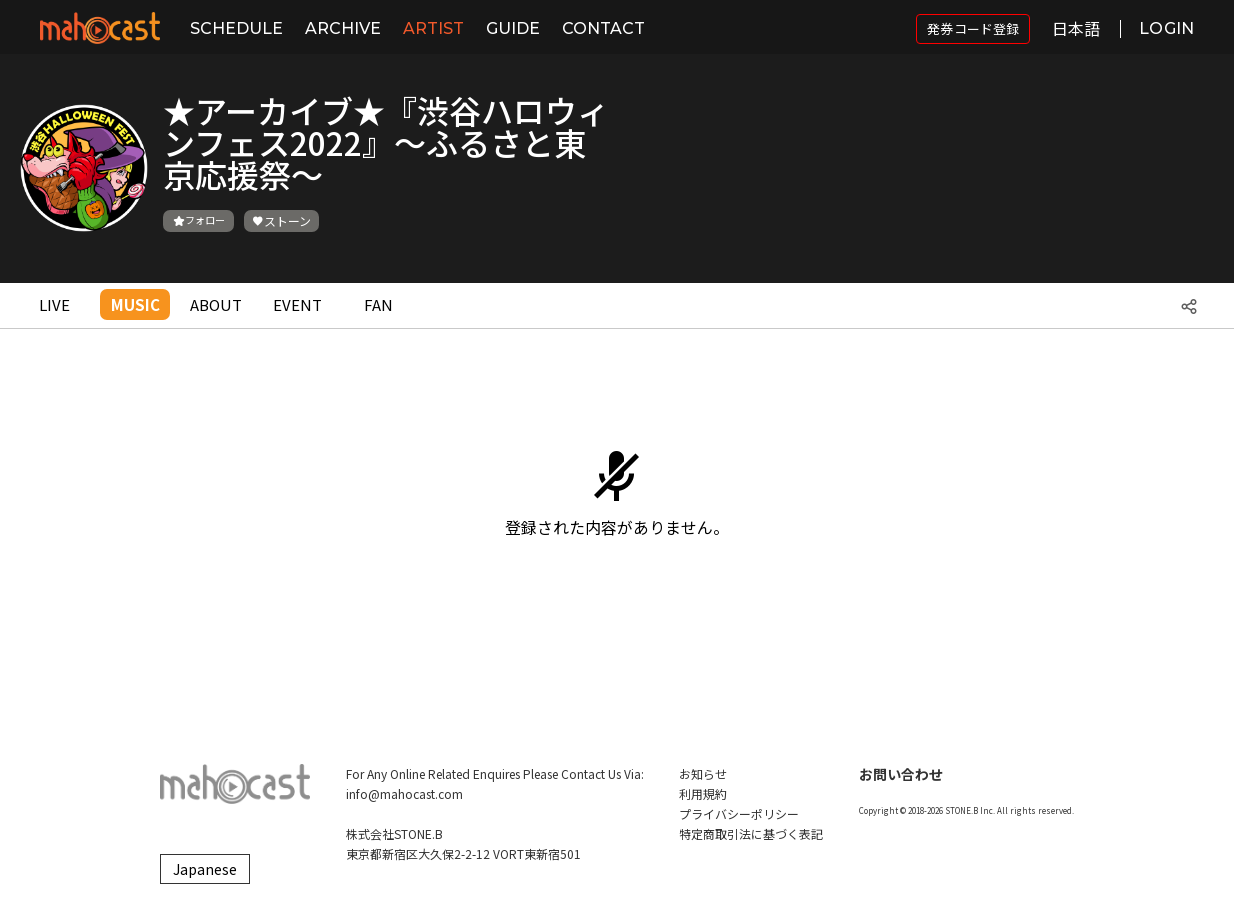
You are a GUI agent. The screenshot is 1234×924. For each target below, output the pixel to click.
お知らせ (703, 773)
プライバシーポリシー (739, 813)
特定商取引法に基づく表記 (751, 833)
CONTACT (603, 28)
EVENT (297, 304)
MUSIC (135, 304)
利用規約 (703, 793)
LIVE (54, 304)
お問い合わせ (901, 774)
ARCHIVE (343, 28)
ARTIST (433, 28)
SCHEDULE (236, 28)
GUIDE (513, 28)
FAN (378, 304)
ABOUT (216, 304)
